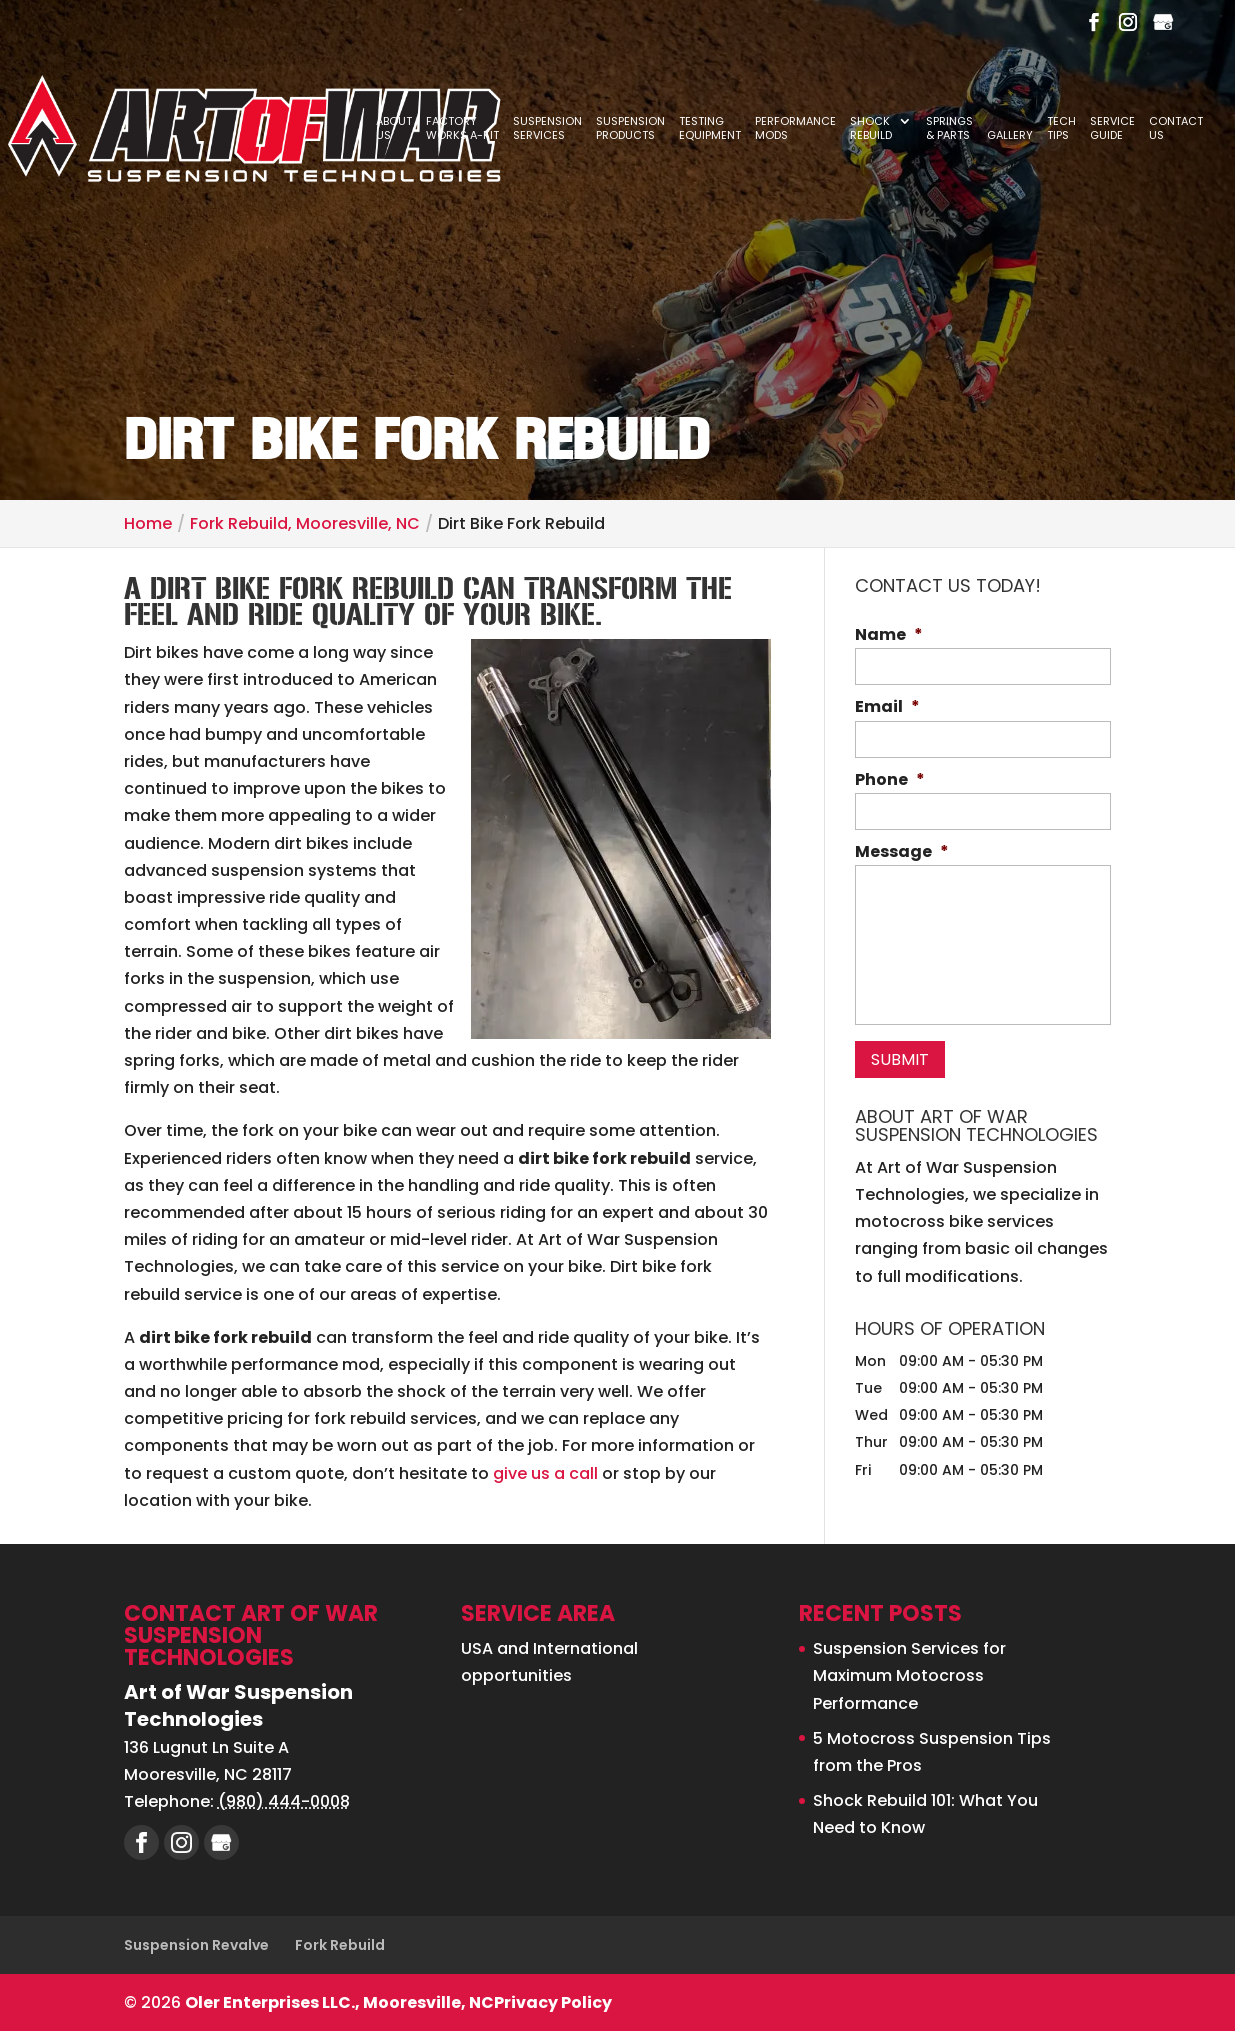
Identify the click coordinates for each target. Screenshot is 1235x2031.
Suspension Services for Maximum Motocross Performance (909, 1675)
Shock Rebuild (871, 128)
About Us (394, 128)
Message (902, 852)
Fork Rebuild (340, 1945)
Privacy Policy (553, 2002)
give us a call (545, 1473)
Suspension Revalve (196, 1945)
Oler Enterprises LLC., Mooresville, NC (339, 2002)
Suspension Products (630, 128)
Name (889, 635)
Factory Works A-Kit (462, 128)
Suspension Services (547, 128)
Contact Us (1176, 128)
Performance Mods (795, 128)
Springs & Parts (949, 128)
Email (887, 707)
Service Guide (1112, 128)
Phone (890, 780)
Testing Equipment (710, 128)
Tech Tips (1061, 128)
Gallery (1010, 135)
